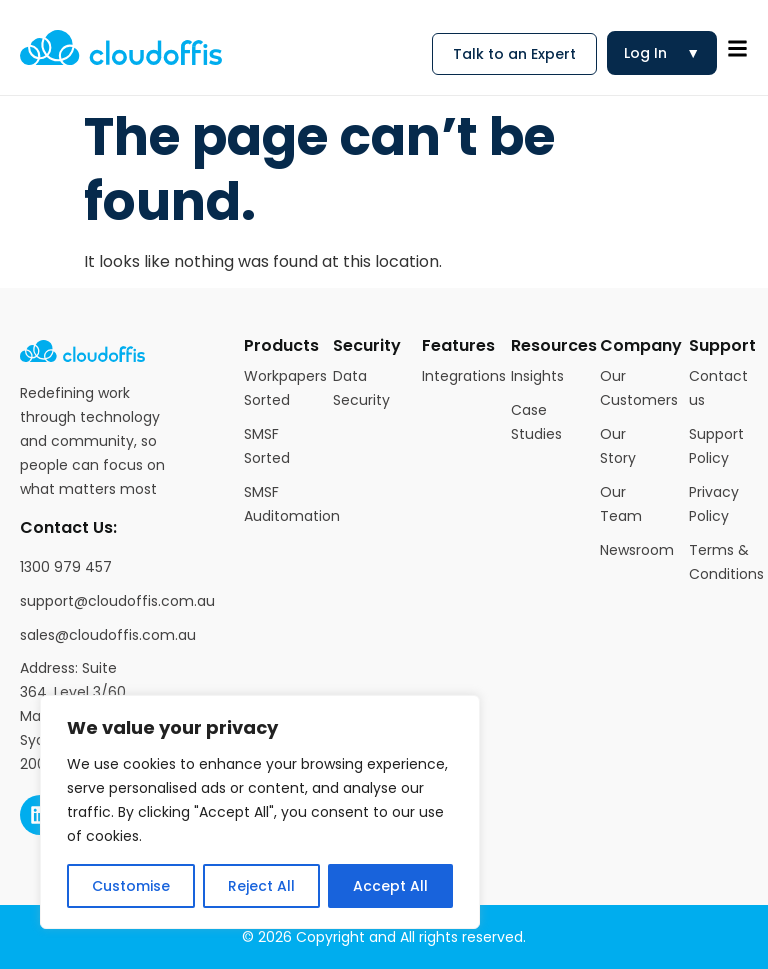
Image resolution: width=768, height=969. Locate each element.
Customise (131, 886)
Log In (662, 53)
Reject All (261, 886)
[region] (260, 812)
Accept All (390, 886)
